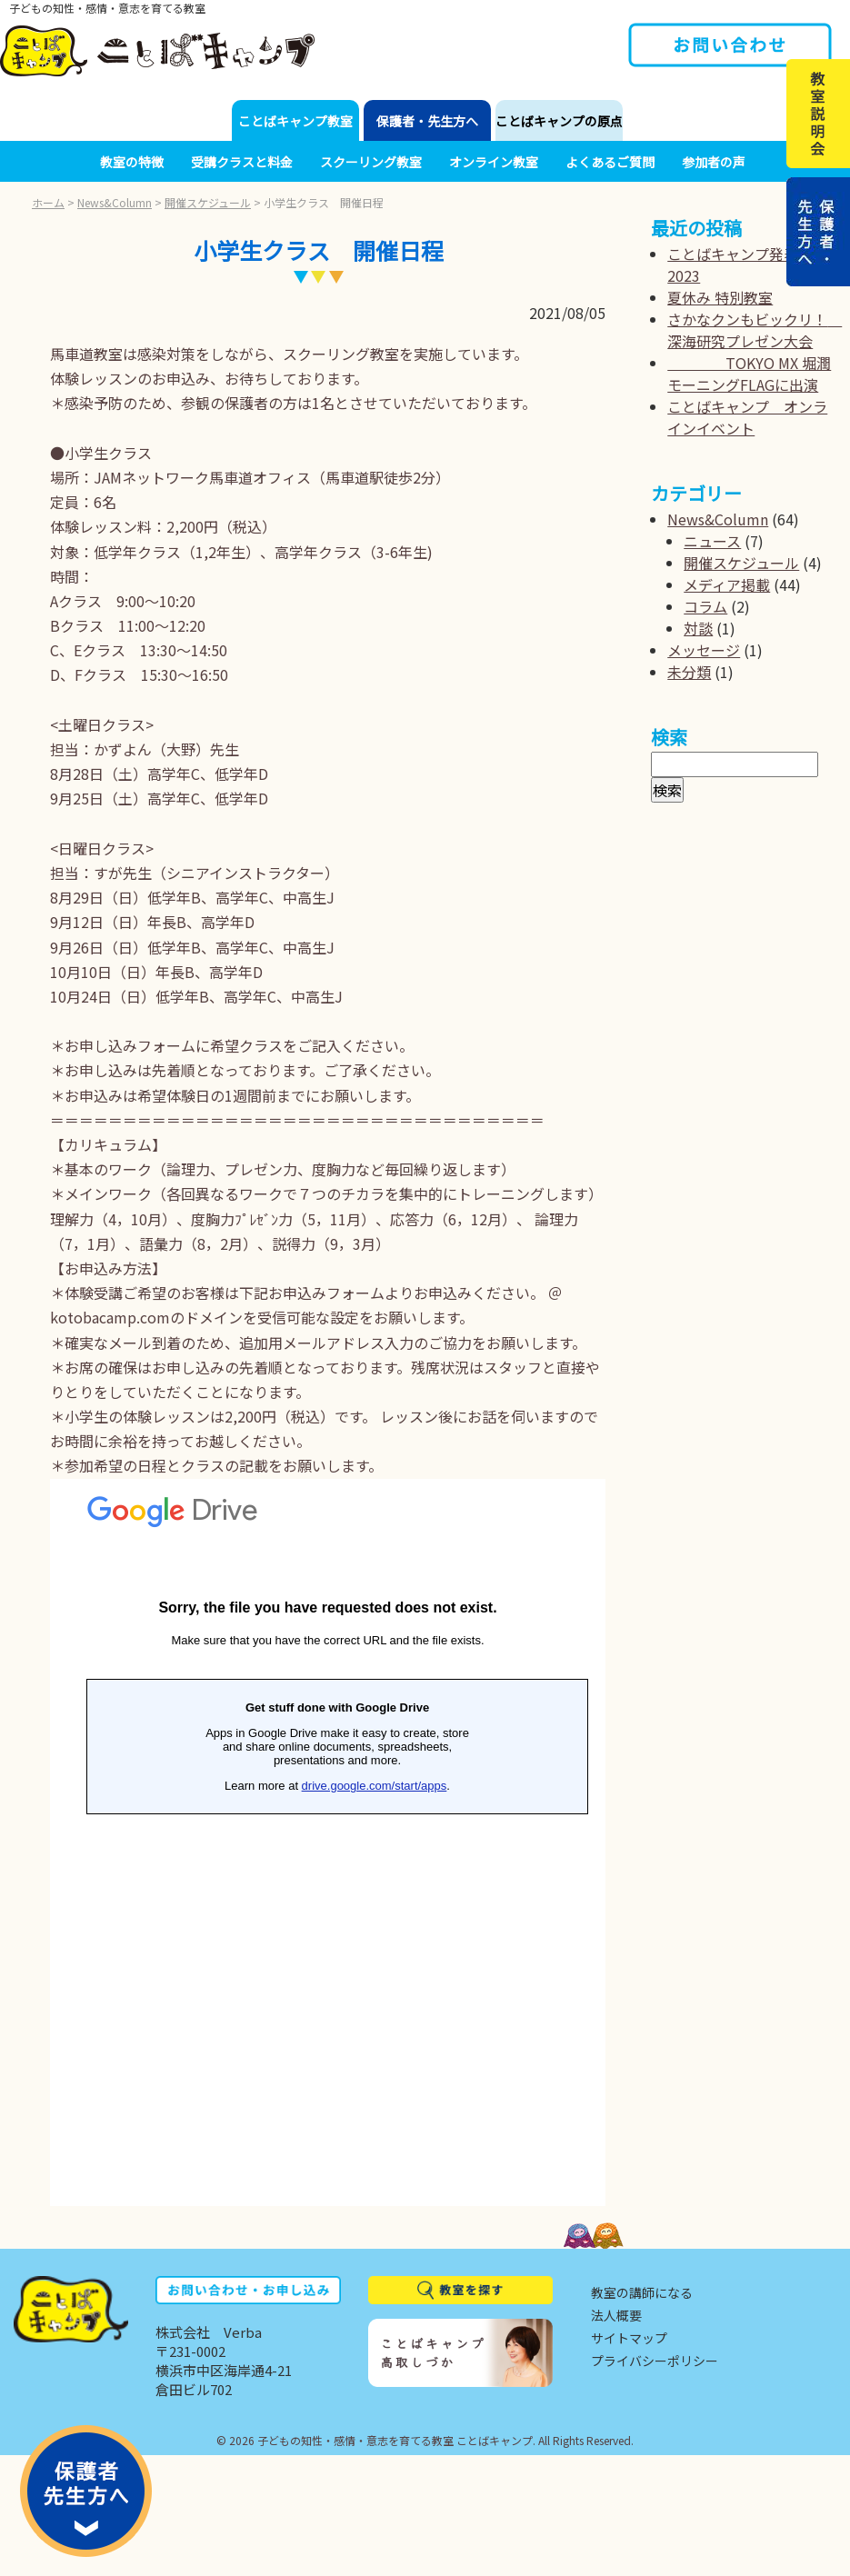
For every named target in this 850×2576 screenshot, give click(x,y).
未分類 (689, 672)
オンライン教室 (493, 162)
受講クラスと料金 (242, 162)
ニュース (712, 541)
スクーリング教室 (371, 162)
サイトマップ (629, 2338)
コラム (705, 606)
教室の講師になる (642, 2292)
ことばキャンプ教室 (295, 121)
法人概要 (616, 2315)
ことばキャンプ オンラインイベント (747, 417)
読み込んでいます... (327, 1842)
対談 (698, 628)
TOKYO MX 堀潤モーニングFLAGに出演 (749, 373)
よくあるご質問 (610, 162)
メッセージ (703, 650)
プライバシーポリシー (654, 2360)
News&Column (114, 202)
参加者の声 (713, 162)
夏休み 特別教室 (720, 297)
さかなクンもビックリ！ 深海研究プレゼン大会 (754, 330)
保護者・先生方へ (427, 121)
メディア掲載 (727, 584)
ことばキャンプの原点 (559, 121)
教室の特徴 (132, 162)
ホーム (48, 202)
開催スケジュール (208, 202)
